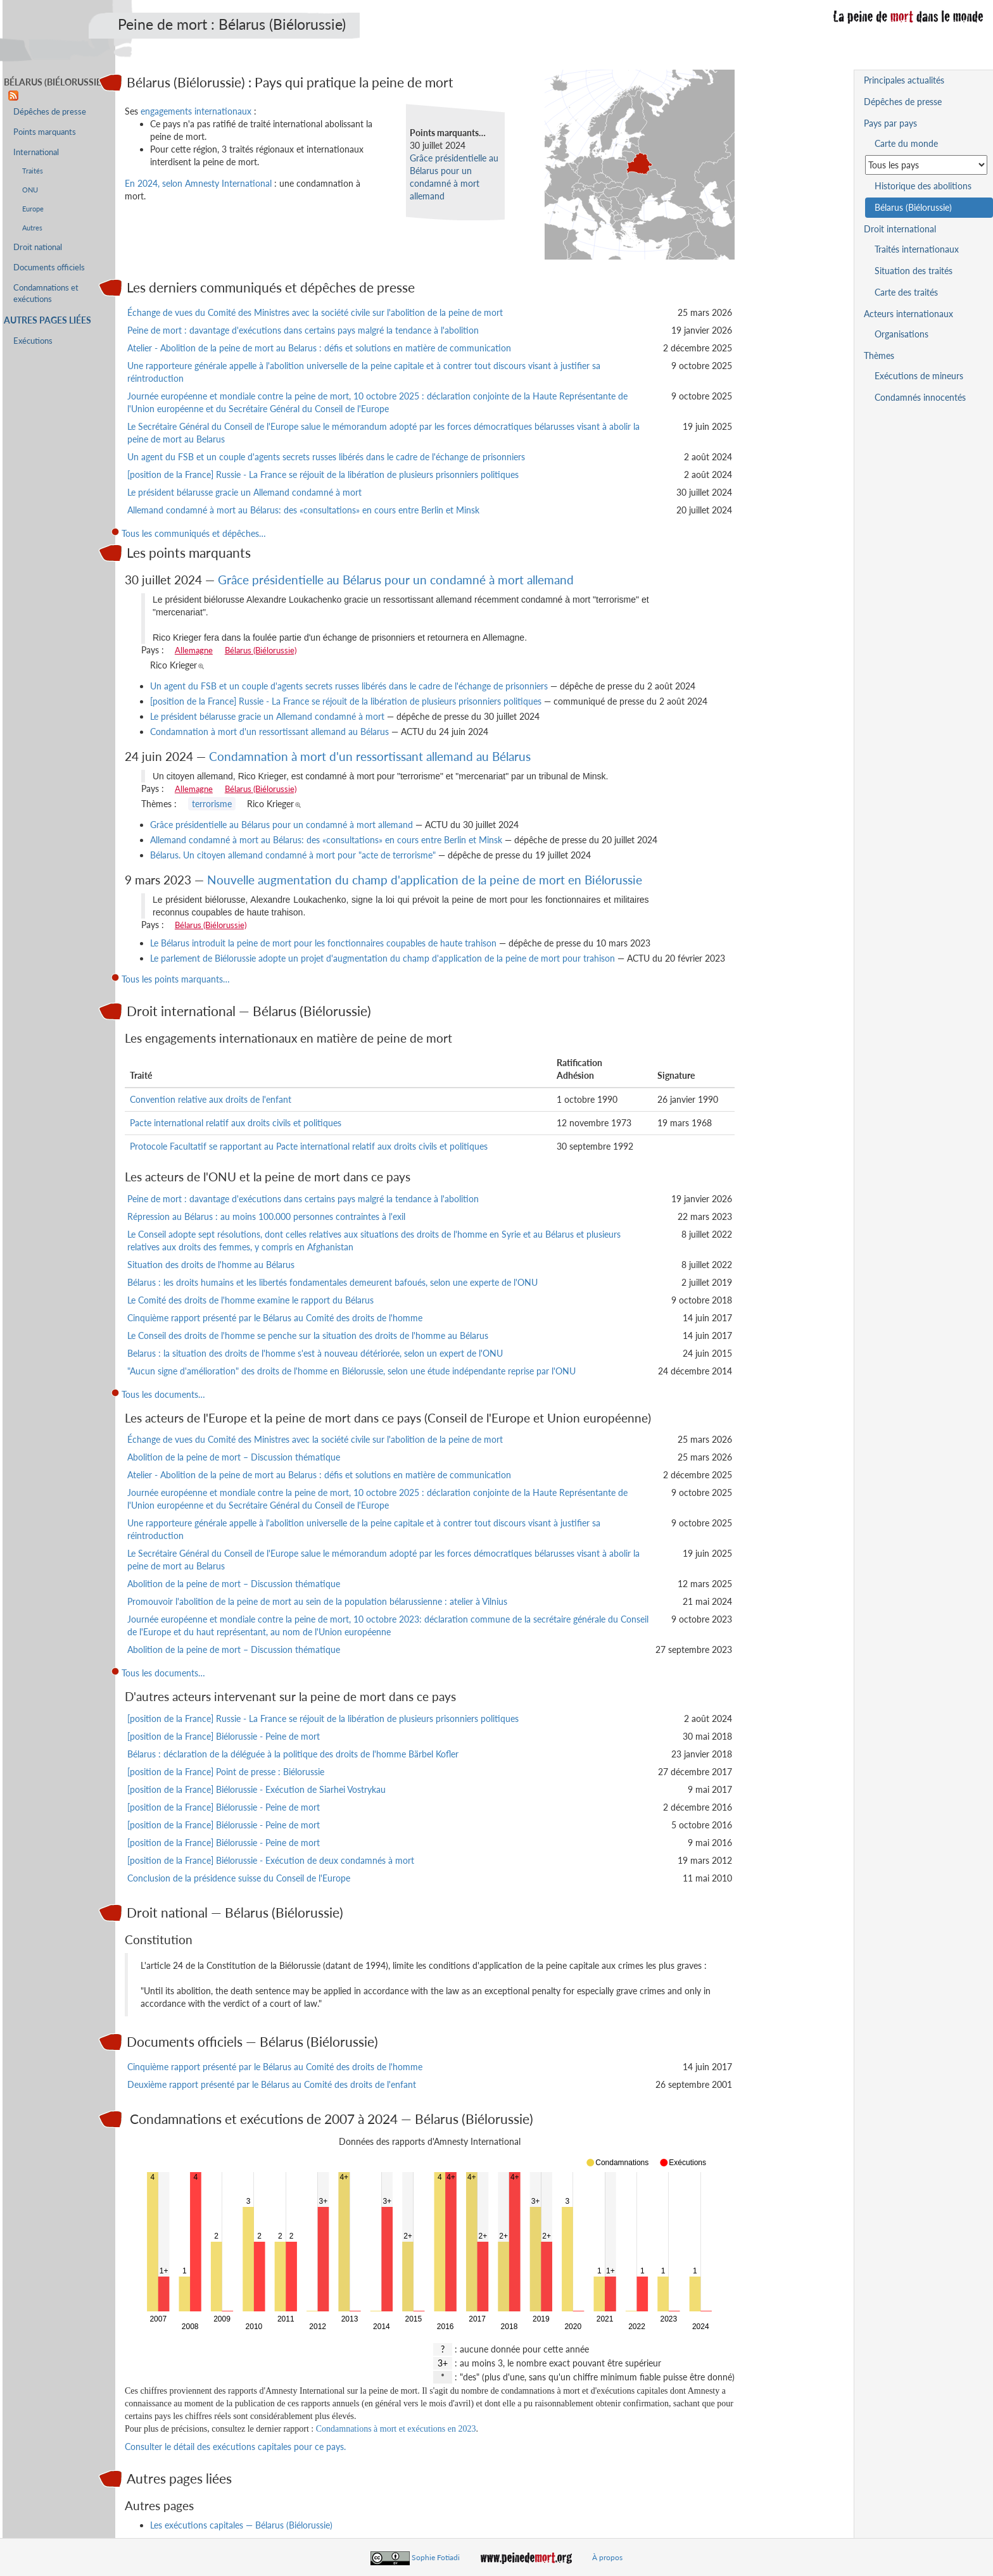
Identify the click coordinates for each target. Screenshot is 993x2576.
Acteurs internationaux (908, 313)
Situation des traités (913, 270)
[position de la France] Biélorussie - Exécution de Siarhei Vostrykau (256, 1789)
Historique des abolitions (923, 185)
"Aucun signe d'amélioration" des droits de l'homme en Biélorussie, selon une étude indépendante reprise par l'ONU (351, 1371)
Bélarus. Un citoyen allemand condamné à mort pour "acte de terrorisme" (293, 855)
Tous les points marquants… (176, 979)
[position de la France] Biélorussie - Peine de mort (223, 1736)
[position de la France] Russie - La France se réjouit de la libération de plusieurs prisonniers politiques (323, 474)
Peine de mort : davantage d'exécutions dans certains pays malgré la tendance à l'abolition (303, 330)
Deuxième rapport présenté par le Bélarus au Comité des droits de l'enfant (271, 2084)
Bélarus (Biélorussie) (260, 650)
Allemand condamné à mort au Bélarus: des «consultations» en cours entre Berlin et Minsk (303, 510)
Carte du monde (906, 143)
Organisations (901, 334)
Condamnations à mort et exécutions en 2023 (396, 2429)
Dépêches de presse (49, 111)
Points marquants (44, 132)
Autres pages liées (47, 320)
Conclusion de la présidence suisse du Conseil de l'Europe (238, 1878)
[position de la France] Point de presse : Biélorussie (225, 1771)
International (36, 152)
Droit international (900, 228)
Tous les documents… (163, 1394)
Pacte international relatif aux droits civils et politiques (235, 1122)
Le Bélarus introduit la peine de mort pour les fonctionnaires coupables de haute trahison (323, 943)
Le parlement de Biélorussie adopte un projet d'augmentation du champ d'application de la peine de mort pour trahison (382, 958)
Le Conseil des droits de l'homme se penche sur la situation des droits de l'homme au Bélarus (307, 1335)
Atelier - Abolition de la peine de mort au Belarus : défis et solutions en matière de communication (319, 347)
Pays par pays (890, 123)
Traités (32, 170)
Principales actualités (904, 80)
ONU (30, 189)
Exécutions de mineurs (919, 375)
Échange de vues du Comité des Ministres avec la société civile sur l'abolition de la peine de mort (315, 312)
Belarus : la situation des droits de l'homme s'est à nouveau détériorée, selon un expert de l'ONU (315, 1353)
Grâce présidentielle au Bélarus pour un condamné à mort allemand (396, 579)
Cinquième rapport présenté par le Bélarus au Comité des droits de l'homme (274, 1317)
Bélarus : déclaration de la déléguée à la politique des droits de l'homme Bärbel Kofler (293, 1754)
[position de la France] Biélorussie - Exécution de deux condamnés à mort (270, 1860)
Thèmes (879, 355)
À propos (607, 2557)
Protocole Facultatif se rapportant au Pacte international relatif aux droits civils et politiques (309, 1146)
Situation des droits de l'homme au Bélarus (210, 1264)
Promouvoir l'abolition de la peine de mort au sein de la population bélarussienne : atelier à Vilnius (317, 1601)
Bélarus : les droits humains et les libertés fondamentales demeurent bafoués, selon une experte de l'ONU (332, 1282)
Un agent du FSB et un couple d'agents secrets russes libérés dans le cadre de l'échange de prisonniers (326, 456)
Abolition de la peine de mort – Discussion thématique (233, 1457)
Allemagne (194, 650)
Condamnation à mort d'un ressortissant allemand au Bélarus (269, 731)
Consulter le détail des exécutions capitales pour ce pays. (235, 2446)
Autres (32, 227)
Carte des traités (906, 292)
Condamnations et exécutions (46, 293)
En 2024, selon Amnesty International (198, 183)
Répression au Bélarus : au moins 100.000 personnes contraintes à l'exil (266, 1216)
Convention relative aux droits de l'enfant (210, 1099)
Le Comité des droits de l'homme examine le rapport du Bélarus (250, 1300)
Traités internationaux (917, 249)
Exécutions (33, 341)
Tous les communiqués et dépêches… (194, 533)
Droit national (37, 247)
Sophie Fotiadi (436, 2557)
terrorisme (212, 803)
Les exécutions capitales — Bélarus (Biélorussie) (241, 2525)
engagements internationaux (196, 111)
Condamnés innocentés (920, 397)
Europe (33, 208)
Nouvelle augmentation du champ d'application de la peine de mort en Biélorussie (424, 879)
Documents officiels (49, 267)
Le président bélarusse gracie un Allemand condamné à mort (244, 492)
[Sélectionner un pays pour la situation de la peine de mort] (926, 165)
